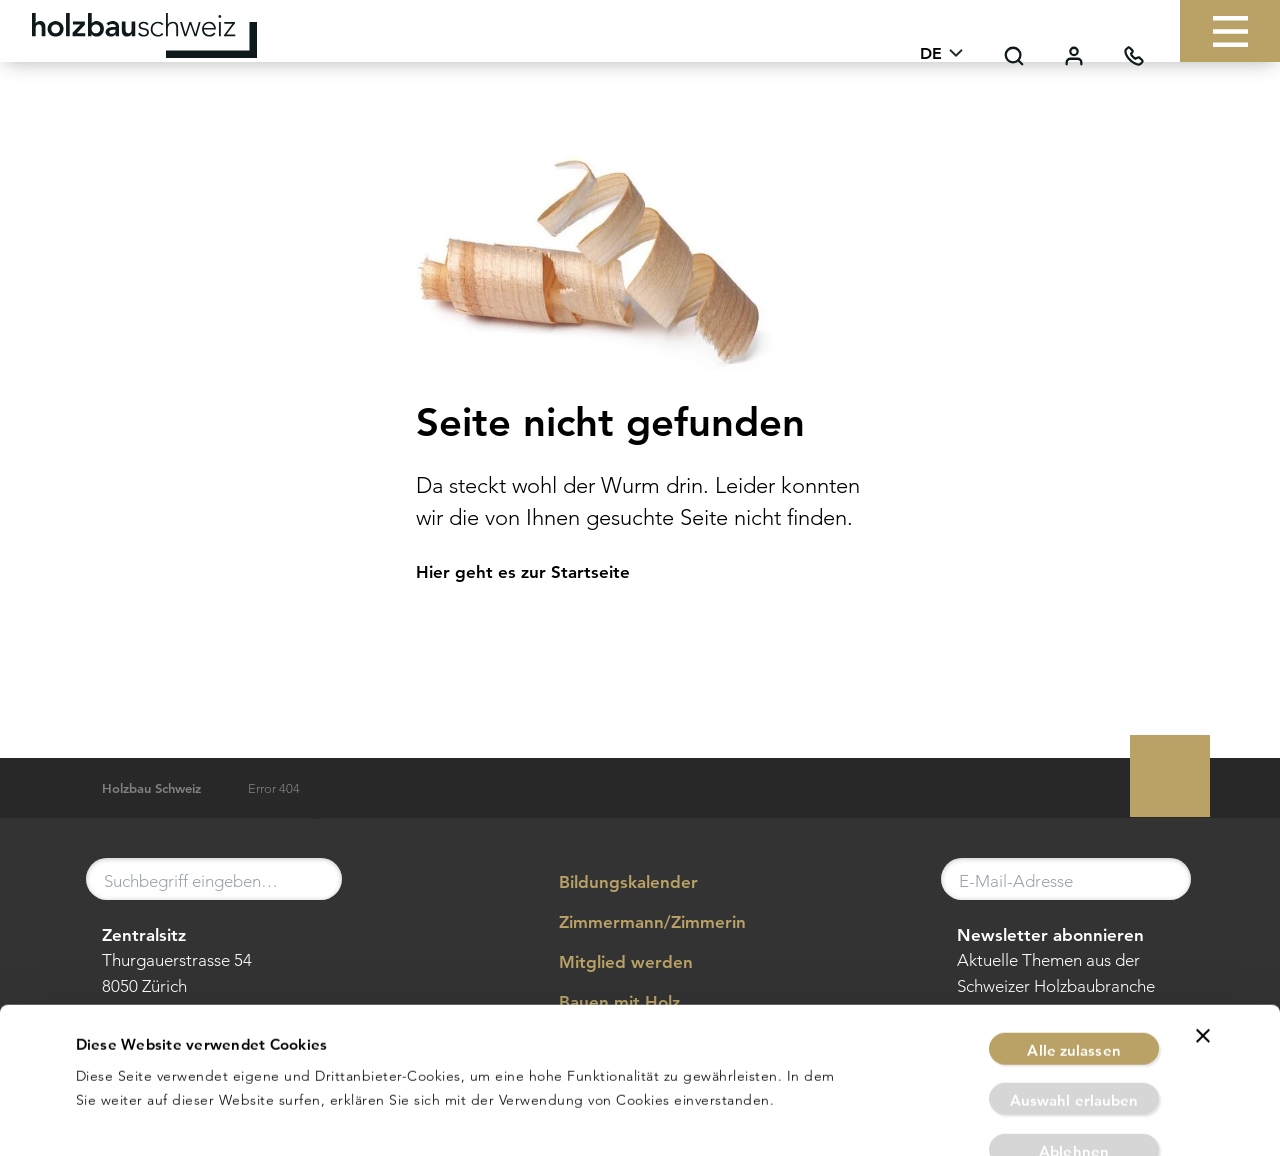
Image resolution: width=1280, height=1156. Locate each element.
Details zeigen (876, 1116)
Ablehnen (1074, 1062)
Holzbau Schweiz (151, 788)
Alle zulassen (1073, 961)
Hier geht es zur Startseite (523, 572)
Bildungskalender (614, 883)
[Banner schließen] (1203, 947)
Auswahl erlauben (1074, 1012)
